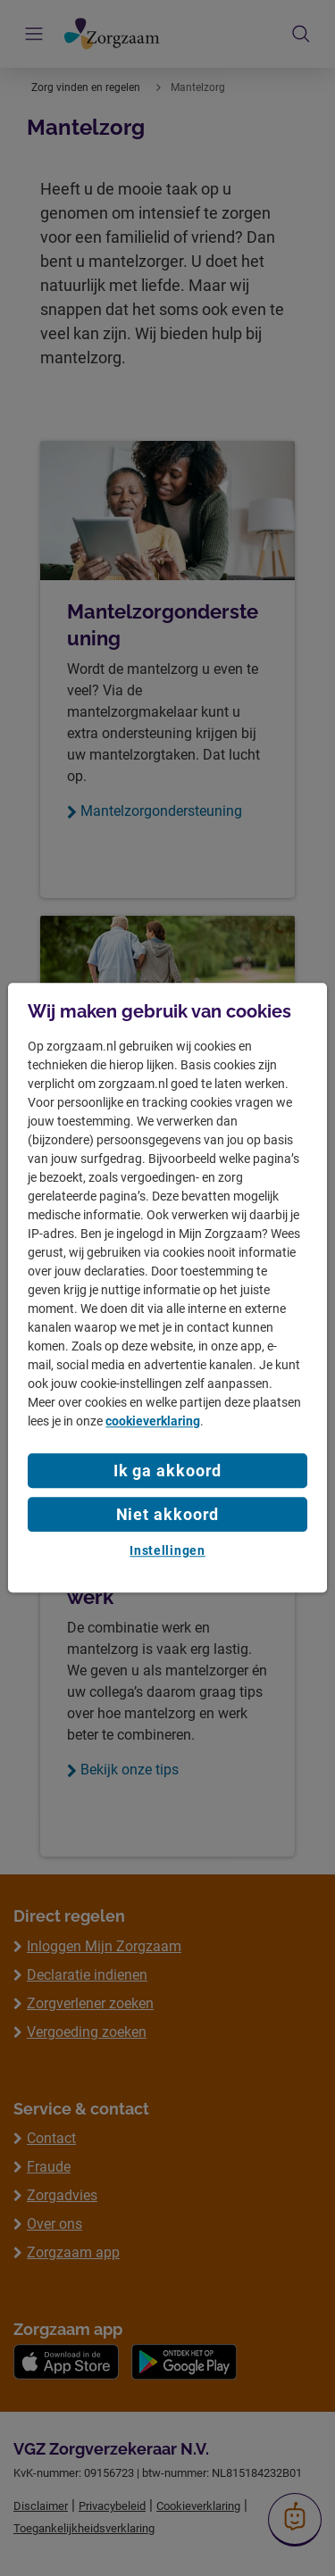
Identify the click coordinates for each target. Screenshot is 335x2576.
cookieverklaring (152, 1421)
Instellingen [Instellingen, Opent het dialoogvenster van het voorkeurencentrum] (167, 1550)
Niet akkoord (168, 1514)
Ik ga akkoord (167, 1470)
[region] (167, 1287)
